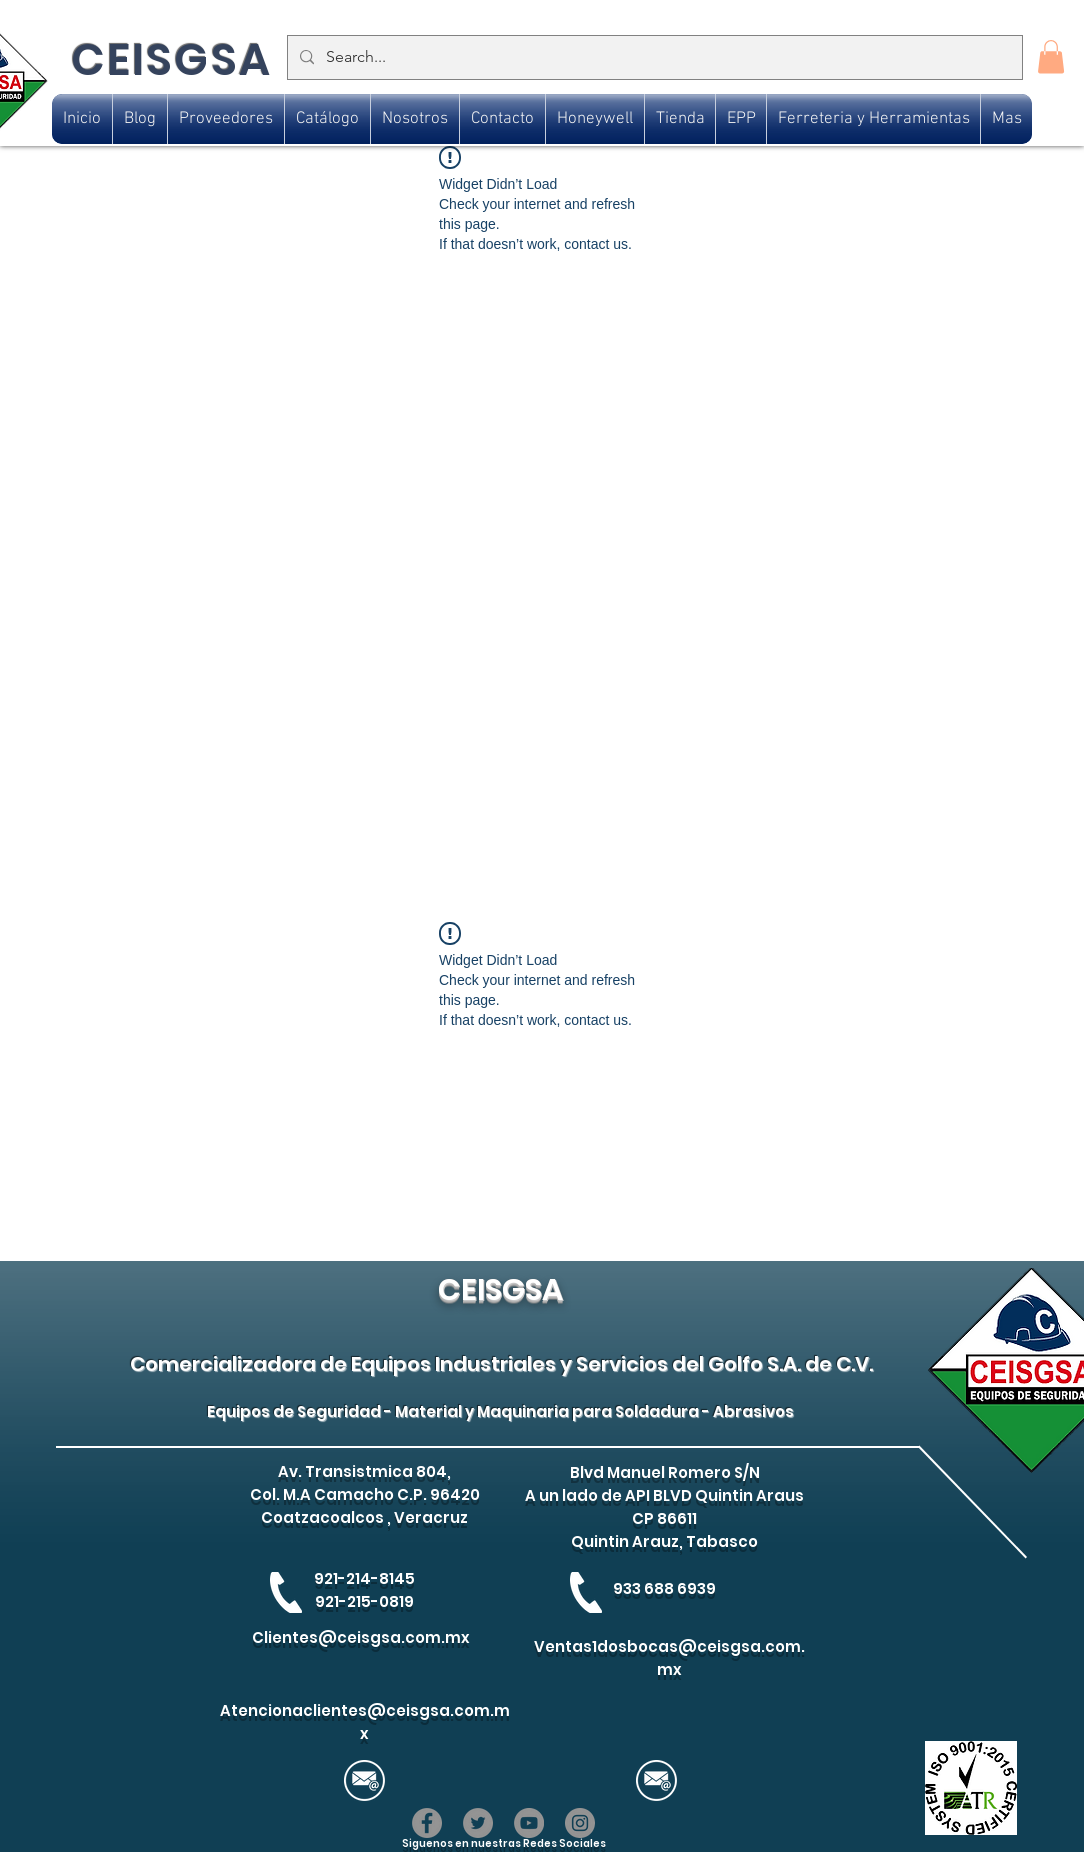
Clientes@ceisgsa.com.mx (361, 1637)
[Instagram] (580, 1823)
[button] (1051, 56)
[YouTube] (529, 1823)
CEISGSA (171, 59)
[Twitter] (478, 1823)
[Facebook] (427, 1823)
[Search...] (653, 57)
